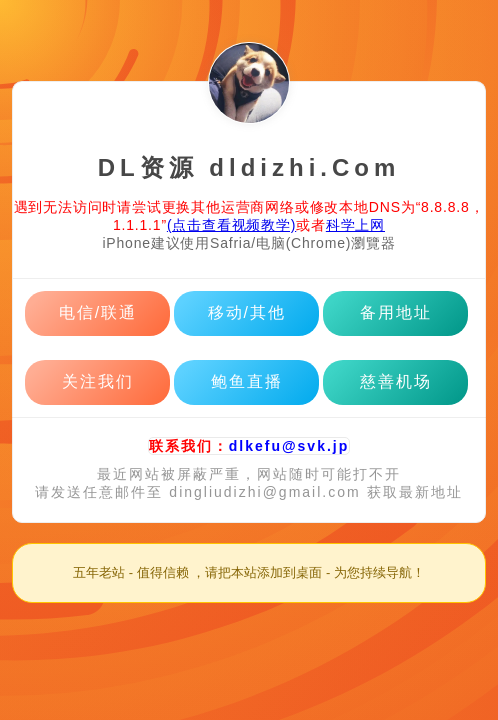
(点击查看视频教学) (231, 225)
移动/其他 (247, 312)
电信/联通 (98, 312)
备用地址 (396, 312)
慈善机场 (396, 381)
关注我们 (98, 381)
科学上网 (355, 225)
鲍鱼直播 (247, 381)
